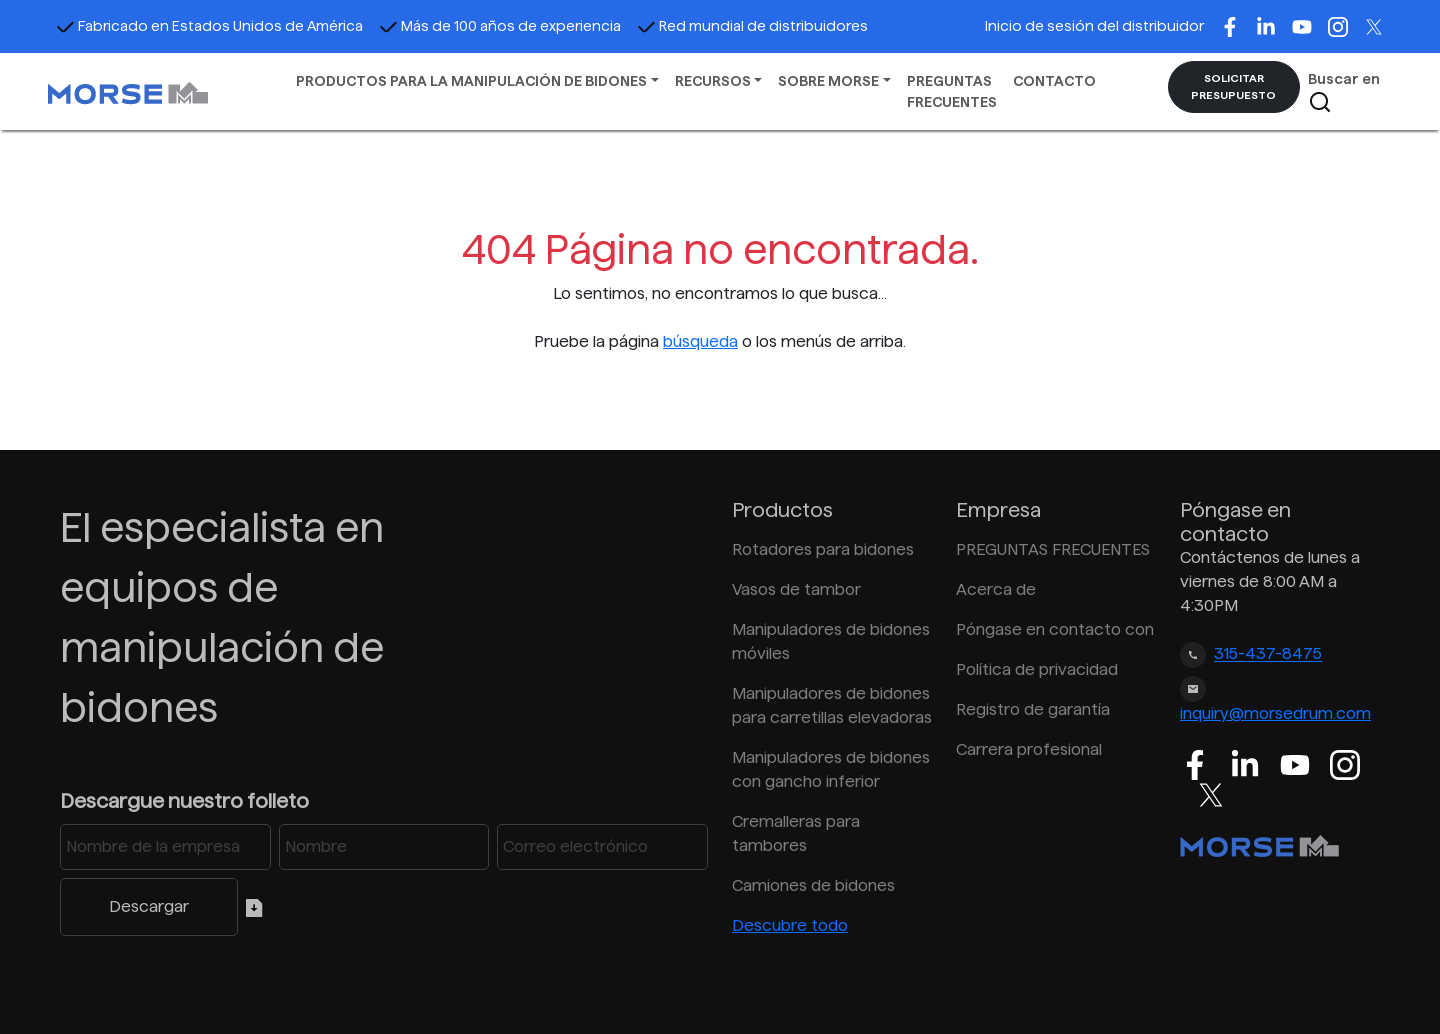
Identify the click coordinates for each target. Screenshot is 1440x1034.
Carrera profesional (1029, 749)
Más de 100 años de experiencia (500, 26)
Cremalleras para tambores (796, 833)
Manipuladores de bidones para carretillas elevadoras (832, 705)
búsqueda (700, 341)
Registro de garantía (1033, 709)
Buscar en (1344, 92)
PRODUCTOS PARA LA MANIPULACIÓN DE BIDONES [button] (471, 81)
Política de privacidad (1037, 669)
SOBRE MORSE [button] (828, 81)
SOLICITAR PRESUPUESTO (1233, 86)
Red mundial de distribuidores (752, 26)
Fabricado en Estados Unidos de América (209, 26)
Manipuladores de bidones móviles (831, 641)
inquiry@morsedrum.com (1275, 713)
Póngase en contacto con (1055, 629)
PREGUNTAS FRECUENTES (952, 91)
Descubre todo (790, 925)
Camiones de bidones (813, 885)
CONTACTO (1054, 81)
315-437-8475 (1268, 654)
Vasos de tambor (796, 589)
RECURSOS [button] (713, 81)
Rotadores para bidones (823, 549)
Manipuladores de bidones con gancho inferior (831, 769)
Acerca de (996, 589)
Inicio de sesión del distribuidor (1094, 26)
